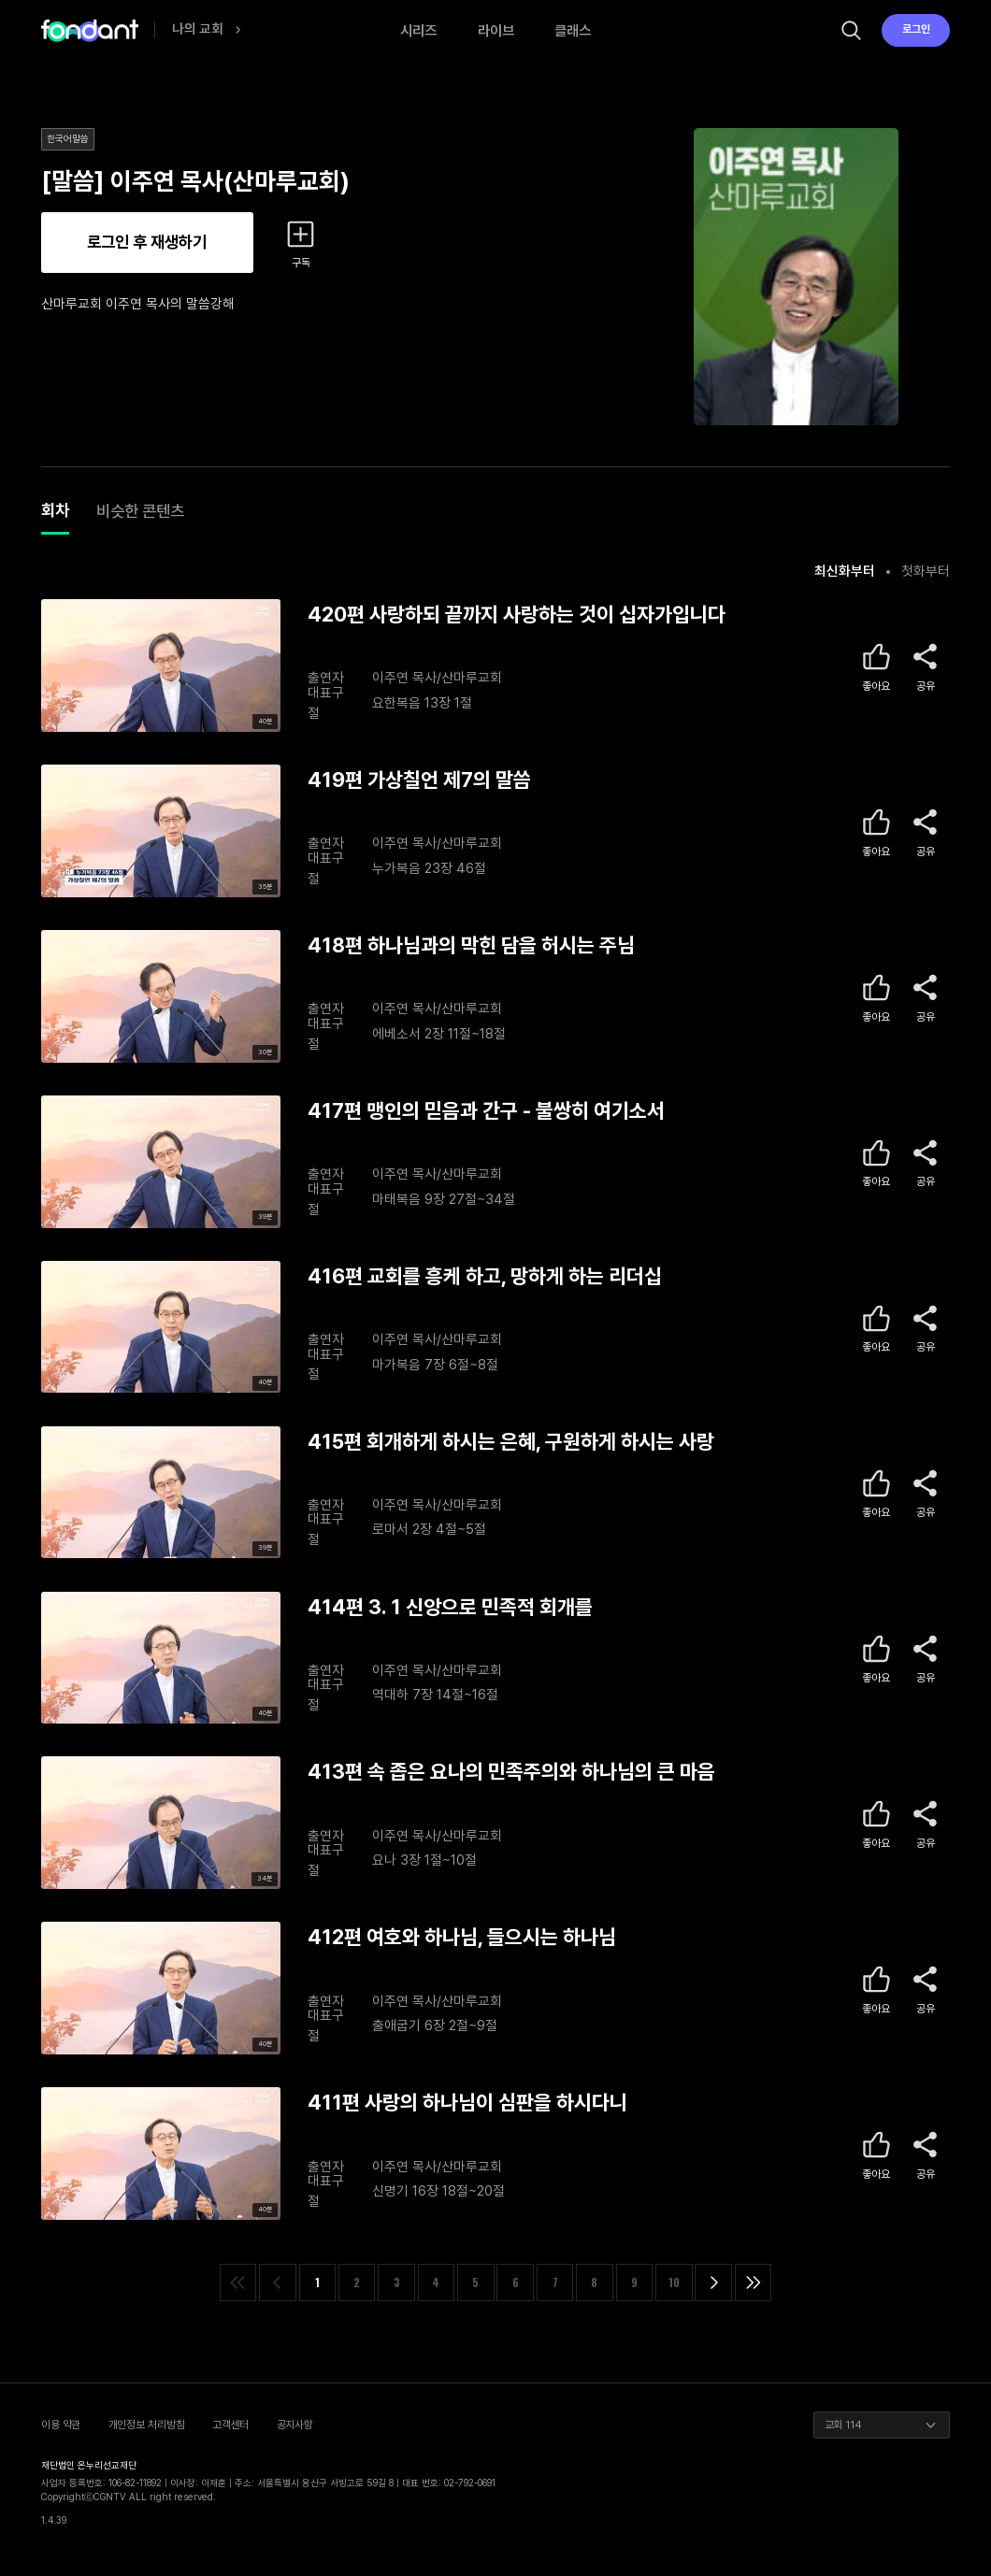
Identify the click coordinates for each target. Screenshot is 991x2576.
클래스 (572, 30)
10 (674, 2282)
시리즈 (418, 30)
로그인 (916, 29)
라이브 (496, 30)
